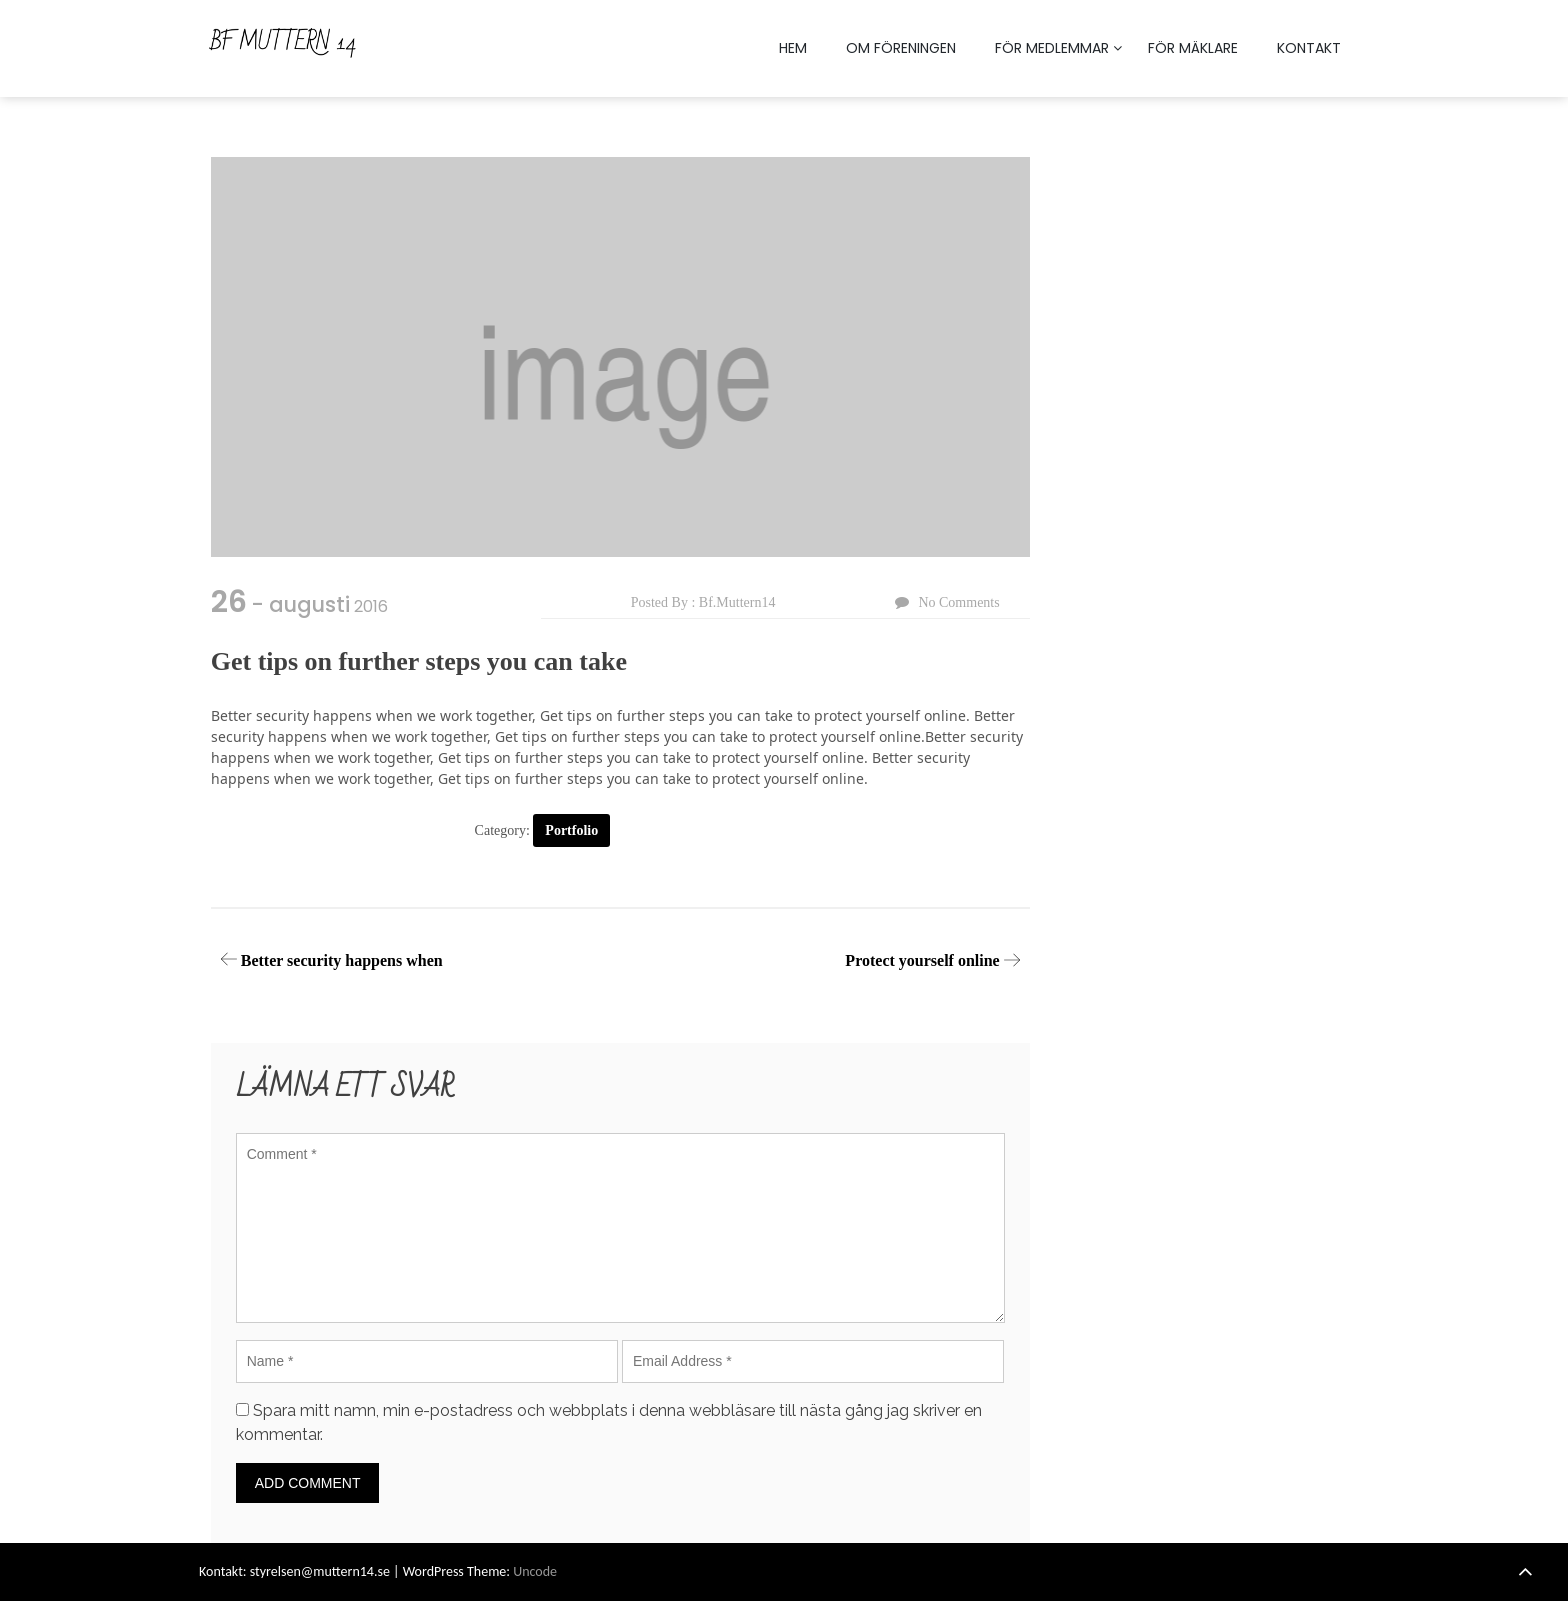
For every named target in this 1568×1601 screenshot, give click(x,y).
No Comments (958, 602)
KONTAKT (1309, 48)
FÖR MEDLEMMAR (1052, 48)
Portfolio (571, 830)
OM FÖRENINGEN (901, 48)
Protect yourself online (922, 960)
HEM (793, 48)
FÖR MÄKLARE (1193, 48)
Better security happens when (342, 960)
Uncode (535, 1571)
